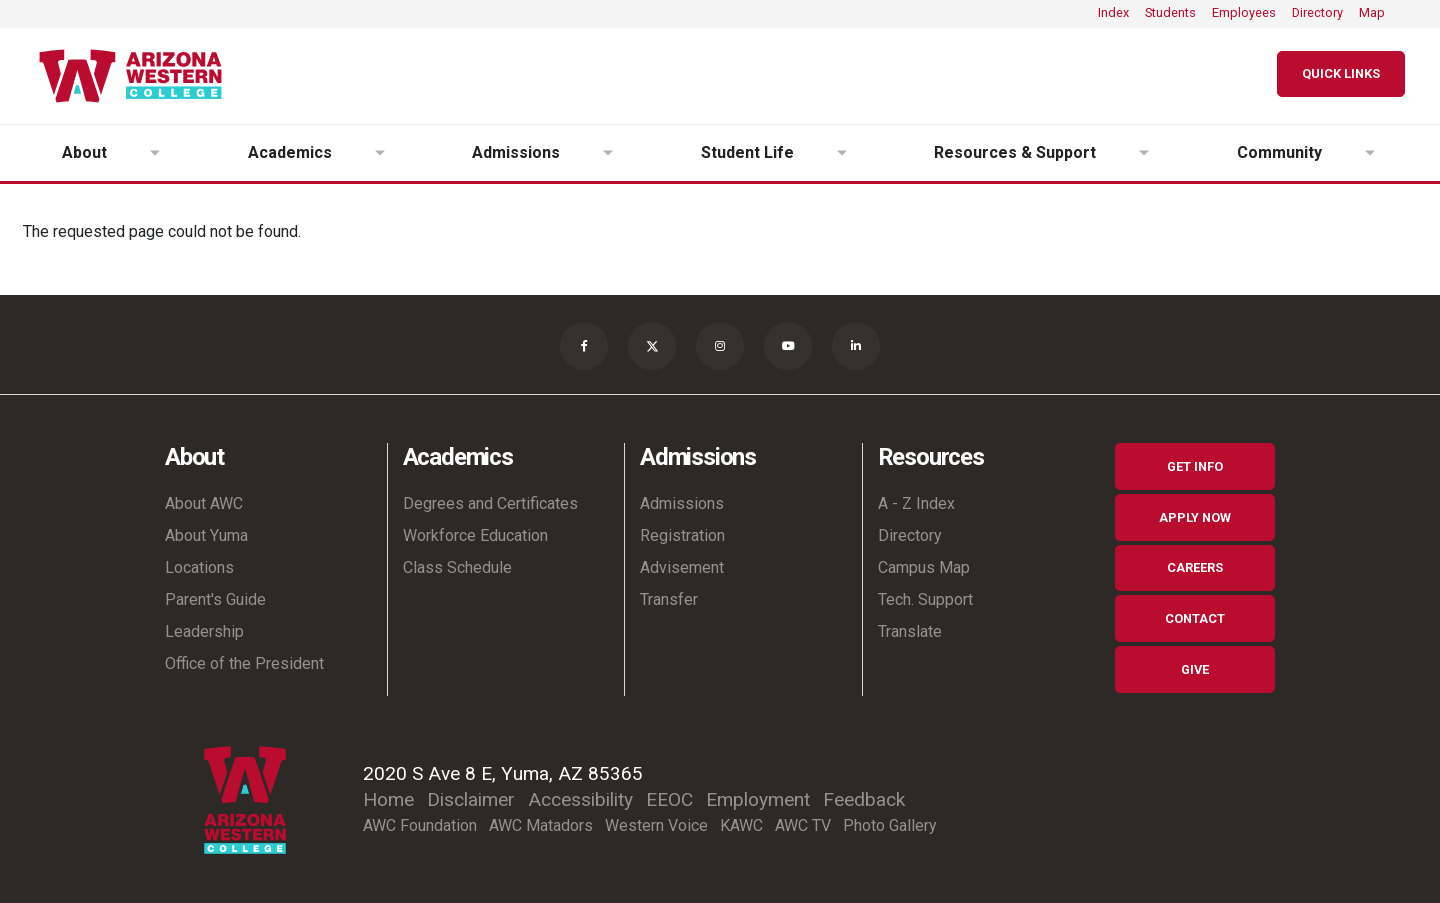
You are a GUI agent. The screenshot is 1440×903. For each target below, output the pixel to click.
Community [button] (1279, 152)
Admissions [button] (516, 152)
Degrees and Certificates (490, 503)
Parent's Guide (215, 599)
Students (1170, 12)
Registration (682, 535)
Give (1195, 669)
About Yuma (206, 535)
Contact (1195, 618)
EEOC (669, 799)
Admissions (682, 503)
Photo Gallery (890, 825)
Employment (758, 799)
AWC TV (803, 825)
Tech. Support (925, 599)
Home (388, 799)
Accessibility (580, 799)
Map (1372, 12)
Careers (1195, 567)
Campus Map (924, 567)
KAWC (741, 825)
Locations (199, 567)
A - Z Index (916, 503)
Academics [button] (290, 152)
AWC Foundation (420, 825)
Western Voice (656, 825)
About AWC (204, 503)
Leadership (204, 631)
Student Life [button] (747, 152)
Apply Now (1195, 517)
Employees (1244, 12)
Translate (910, 631)
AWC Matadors (541, 825)
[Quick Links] (1341, 74)
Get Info (1195, 466)
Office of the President (244, 663)
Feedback (864, 799)
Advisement (682, 567)
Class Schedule (457, 567)
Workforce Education (475, 535)
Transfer (669, 599)
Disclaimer (471, 799)
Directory (1317, 12)
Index (1113, 12)
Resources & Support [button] (1015, 152)
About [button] (84, 152)
